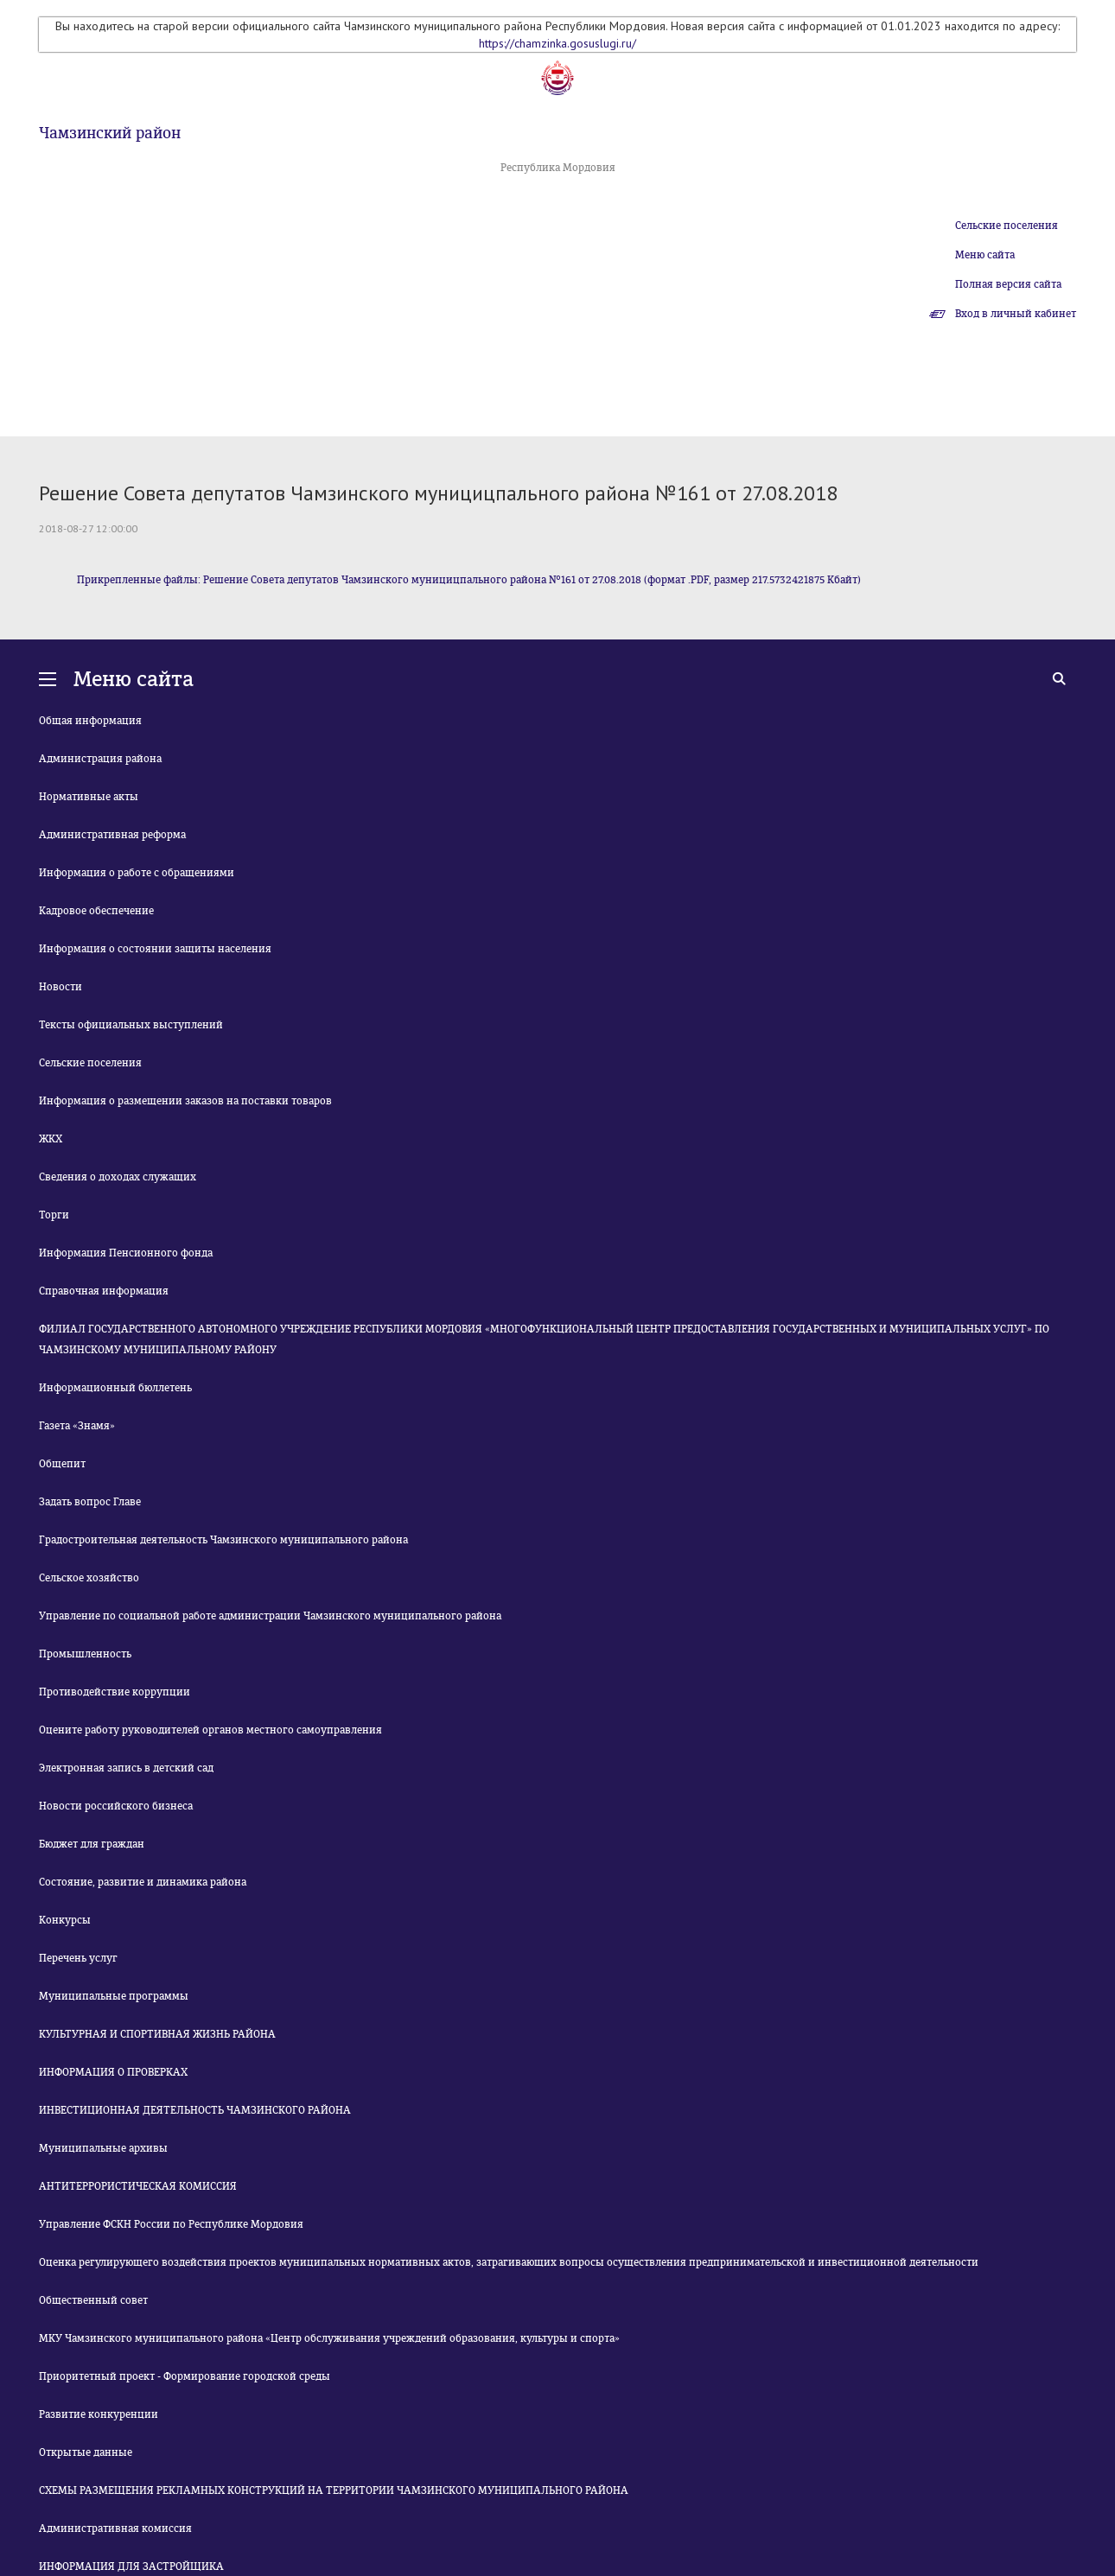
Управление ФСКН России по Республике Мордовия (171, 2224)
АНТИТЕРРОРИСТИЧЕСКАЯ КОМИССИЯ (138, 2186)
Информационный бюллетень (115, 1388)
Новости (60, 987)
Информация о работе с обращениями (136, 873)
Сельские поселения (1006, 225)
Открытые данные (85, 2452)
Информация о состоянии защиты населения (155, 949)
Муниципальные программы (113, 1996)
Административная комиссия (115, 2528)
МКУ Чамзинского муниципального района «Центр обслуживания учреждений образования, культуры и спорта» (329, 2338)
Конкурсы (65, 1920)
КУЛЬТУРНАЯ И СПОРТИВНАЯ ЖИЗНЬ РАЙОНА (157, 2034)
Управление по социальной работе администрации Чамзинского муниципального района (270, 1616)
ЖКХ (50, 1139)
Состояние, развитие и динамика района (142, 1882)
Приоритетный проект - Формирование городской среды (184, 2376)
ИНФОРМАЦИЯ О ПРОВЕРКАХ (113, 2072)
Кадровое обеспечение (96, 911)
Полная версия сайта (1008, 284)
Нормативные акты (88, 797)
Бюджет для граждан (91, 1844)
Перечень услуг (78, 1958)
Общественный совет (93, 2300)
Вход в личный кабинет (1015, 314)
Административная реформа (112, 835)
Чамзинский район (110, 133)
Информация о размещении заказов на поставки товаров (185, 1101)
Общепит (62, 1464)
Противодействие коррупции (114, 1692)
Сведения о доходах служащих (117, 1177)
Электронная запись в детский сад (126, 1768)
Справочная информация (104, 1291)
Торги (54, 1215)
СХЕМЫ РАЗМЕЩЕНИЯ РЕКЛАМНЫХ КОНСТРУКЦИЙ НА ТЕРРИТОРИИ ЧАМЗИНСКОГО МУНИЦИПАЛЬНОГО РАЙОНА (333, 2490)
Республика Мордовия (557, 168)
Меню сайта (985, 255)
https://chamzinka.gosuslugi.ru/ (557, 43)
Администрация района (100, 759)
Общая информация (90, 721)
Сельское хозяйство (89, 1578)
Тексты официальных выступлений (131, 1025)
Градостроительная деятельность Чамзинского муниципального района (223, 1540)
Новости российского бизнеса (116, 1806)
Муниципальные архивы (103, 2148)
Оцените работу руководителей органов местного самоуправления (210, 1730)
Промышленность (85, 1654)
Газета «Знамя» (77, 1426)
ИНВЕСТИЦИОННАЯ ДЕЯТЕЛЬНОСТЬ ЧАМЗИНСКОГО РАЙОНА (195, 2110)
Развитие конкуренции (98, 2414)
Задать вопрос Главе (90, 1502)
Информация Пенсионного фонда (126, 1253)
